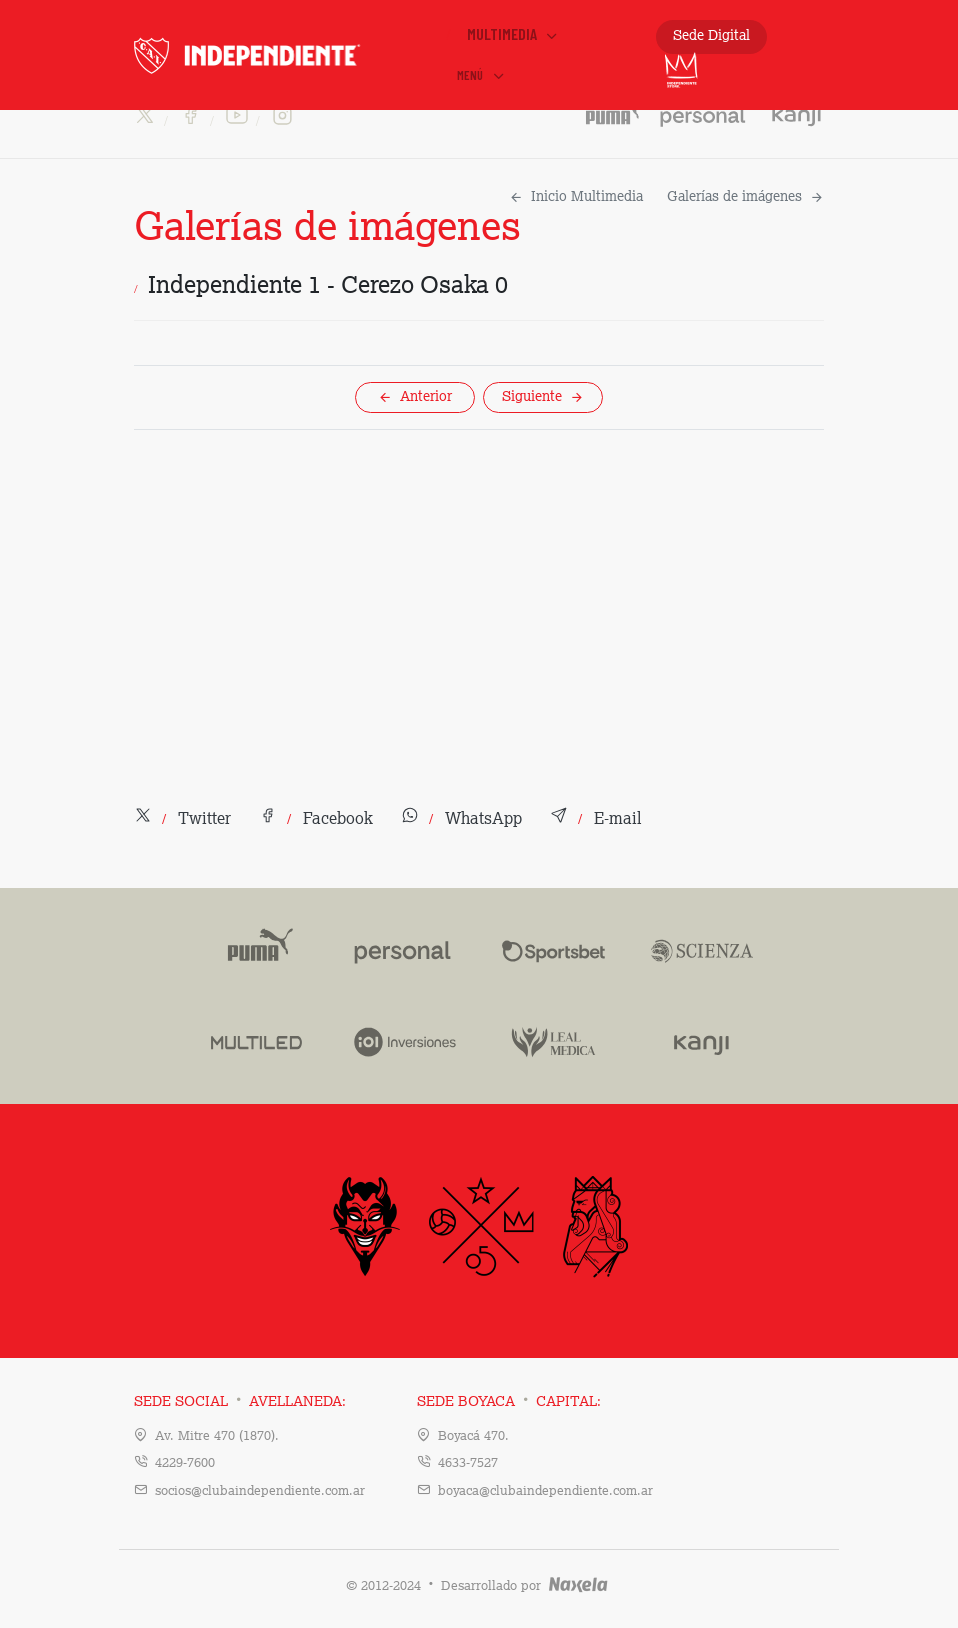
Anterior (415, 397)
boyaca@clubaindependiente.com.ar (545, 1491)
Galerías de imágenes (745, 197)
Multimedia (513, 34)
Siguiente (543, 397)
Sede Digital (711, 36)
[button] (182, 820)
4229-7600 (185, 1463)
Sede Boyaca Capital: (509, 1402)
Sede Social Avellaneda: (240, 1402)
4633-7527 (468, 1463)
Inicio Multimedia (576, 197)
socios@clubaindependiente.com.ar (260, 1491)
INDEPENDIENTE (287, 55)
